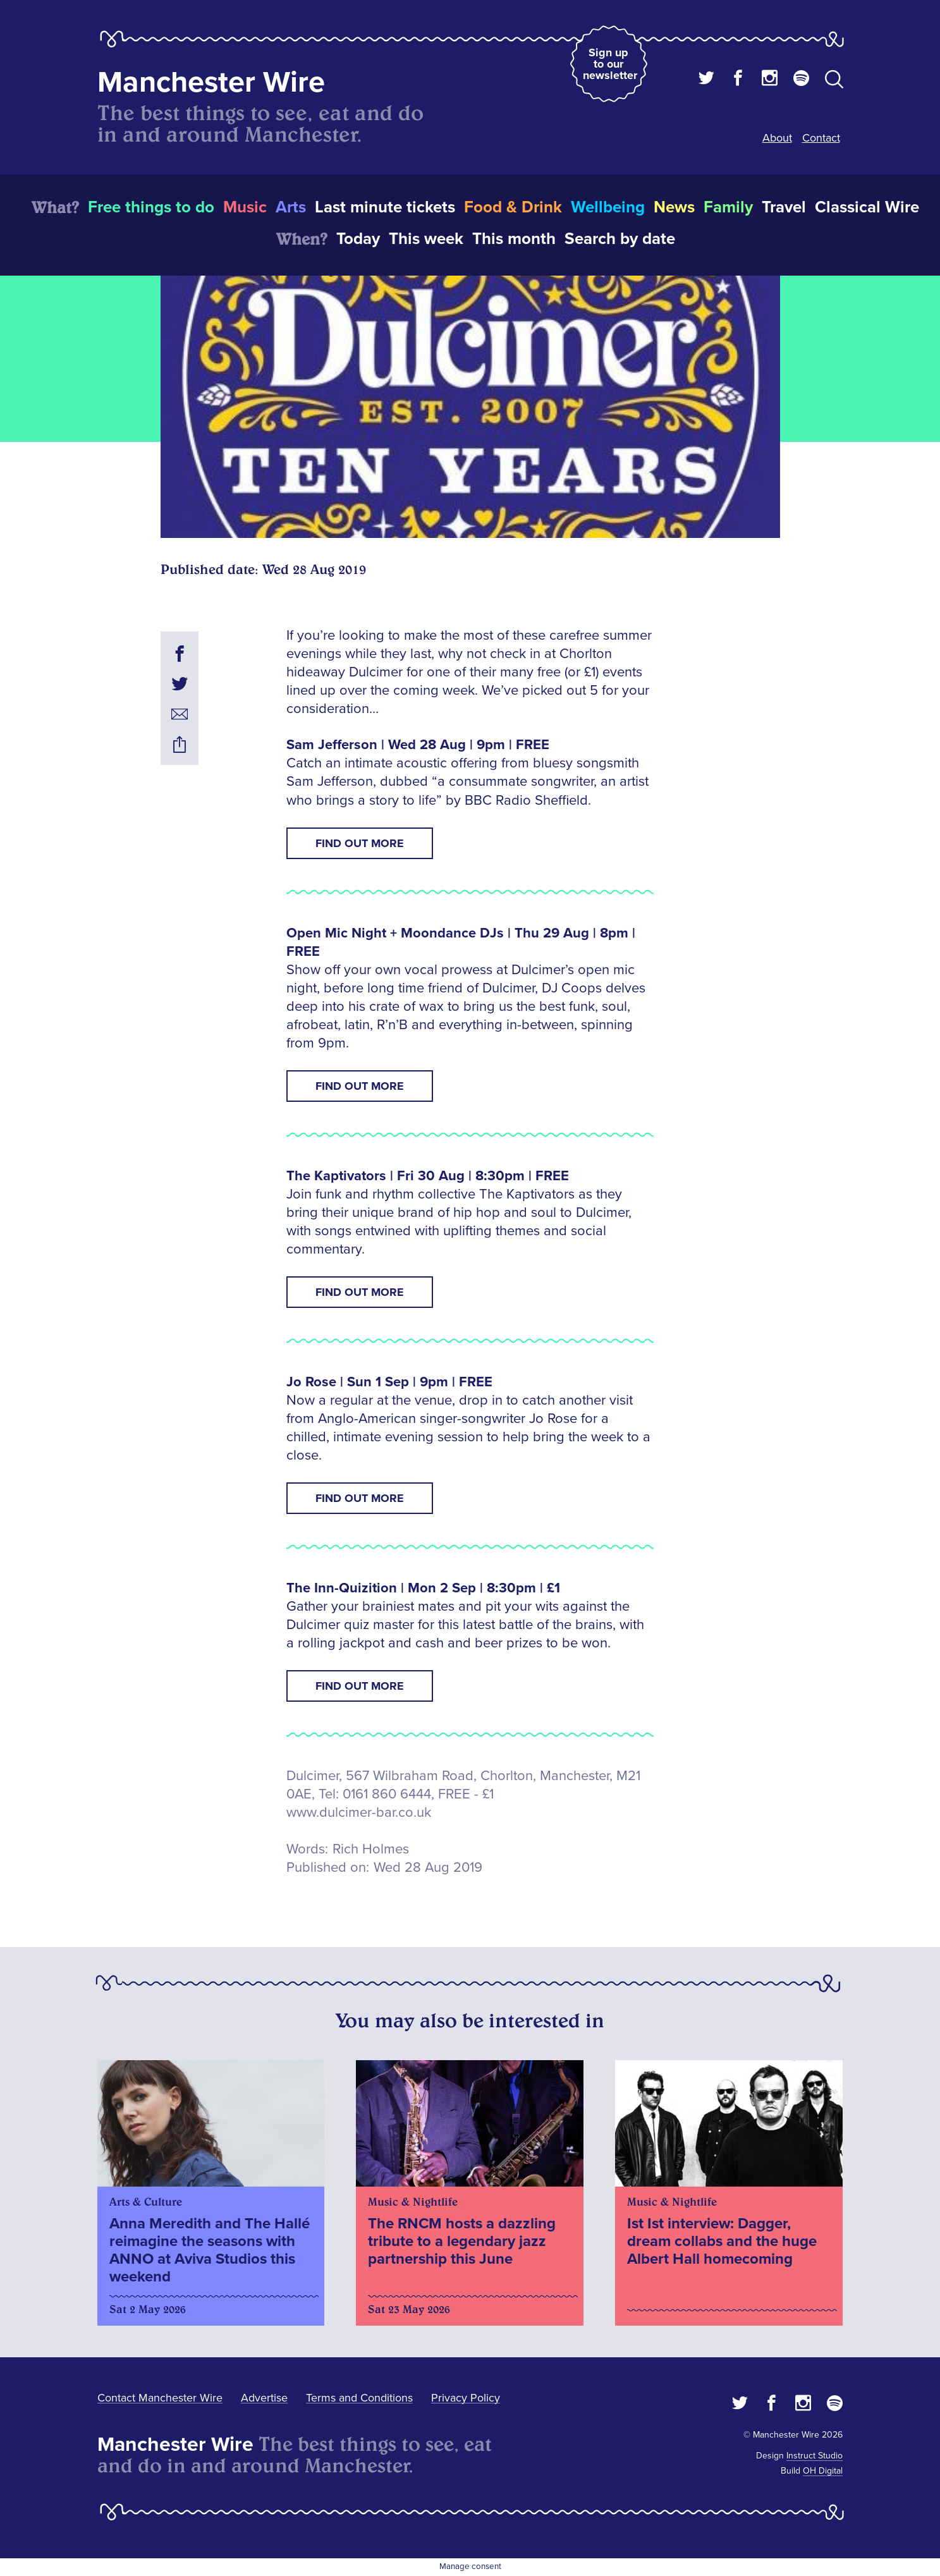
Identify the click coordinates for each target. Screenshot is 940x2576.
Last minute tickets (385, 207)
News (674, 207)
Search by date (620, 239)
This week (426, 239)
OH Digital (823, 2470)
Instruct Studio (814, 2455)
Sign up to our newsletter (610, 64)
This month (514, 239)
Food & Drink (513, 207)
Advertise (264, 2398)
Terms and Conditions (359, 2398)
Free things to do (151, 207)
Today (358, 239)
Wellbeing (608, 207)
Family (728, 207)
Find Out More (359, 843)
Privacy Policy (465, 2398)
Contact (821, 138)
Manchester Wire (211, 82)
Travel (784, 207)
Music (245, 207)
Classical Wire (867, 207)
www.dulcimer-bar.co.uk (358, 1812)
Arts (291, 207)
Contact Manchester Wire (160, 2398)
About (777, 138)
